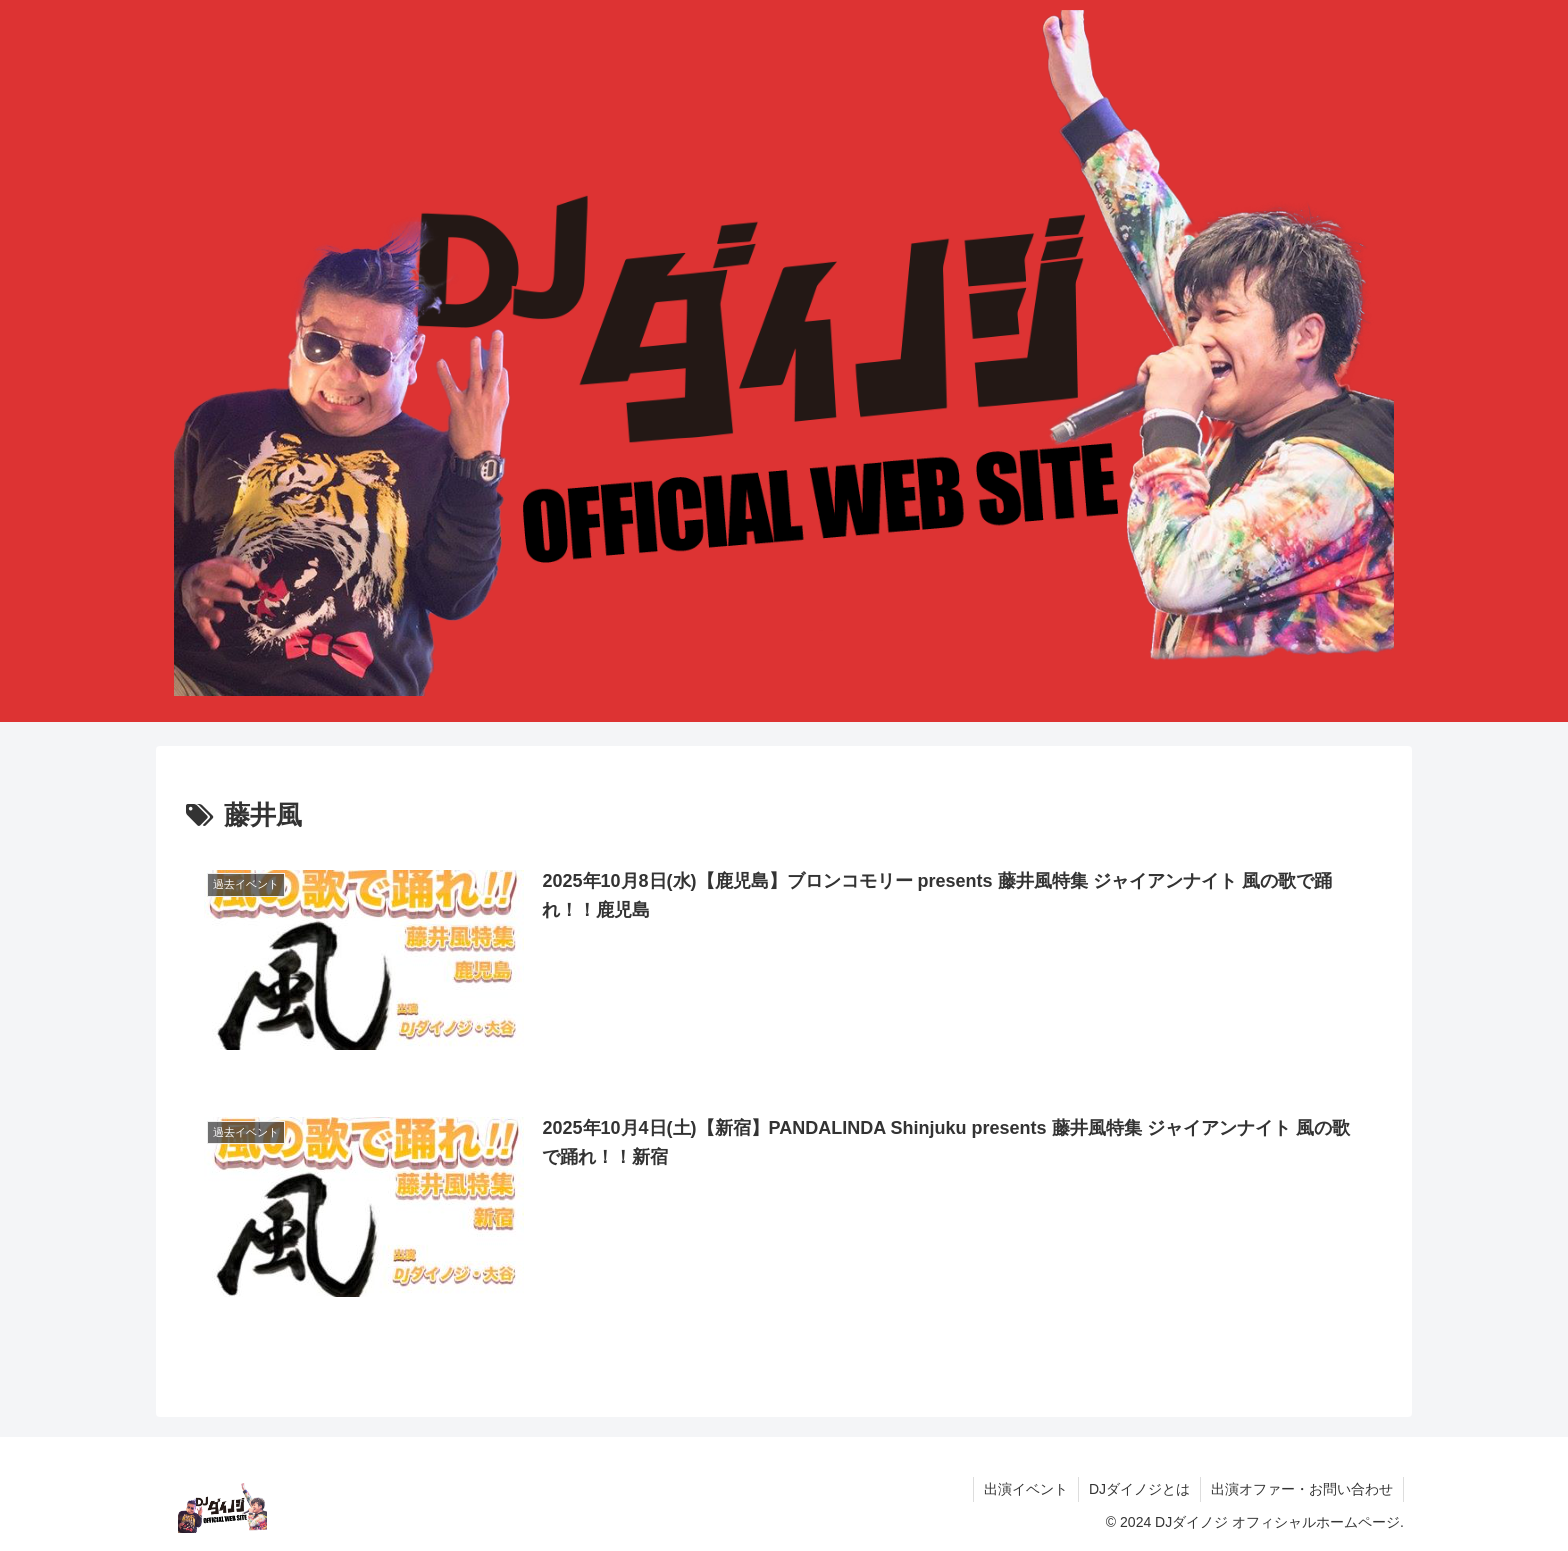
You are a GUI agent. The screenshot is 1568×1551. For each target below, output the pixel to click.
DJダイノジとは (1139, 1489)
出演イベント (1026, 1489)
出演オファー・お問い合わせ (1302, 1489)
